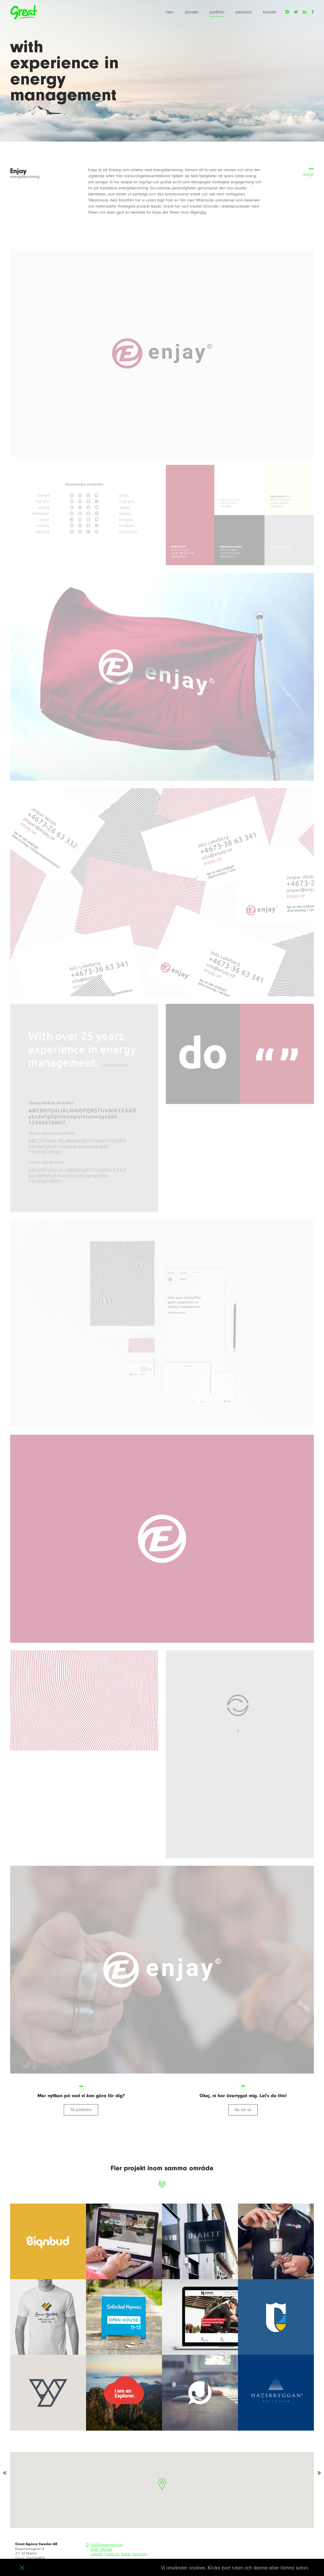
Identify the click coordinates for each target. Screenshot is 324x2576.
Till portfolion (81, 2110)
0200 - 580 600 (101, 2549)
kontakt (269, 11)
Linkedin (97, 2554)
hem (170, 11)
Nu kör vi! (243, 2110)
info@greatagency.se (107, 2545)
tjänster (191, 11)
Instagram (139, 2554)
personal (244, 11)
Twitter (125, 2554)
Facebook (112, 2554)
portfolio (217, 11)
